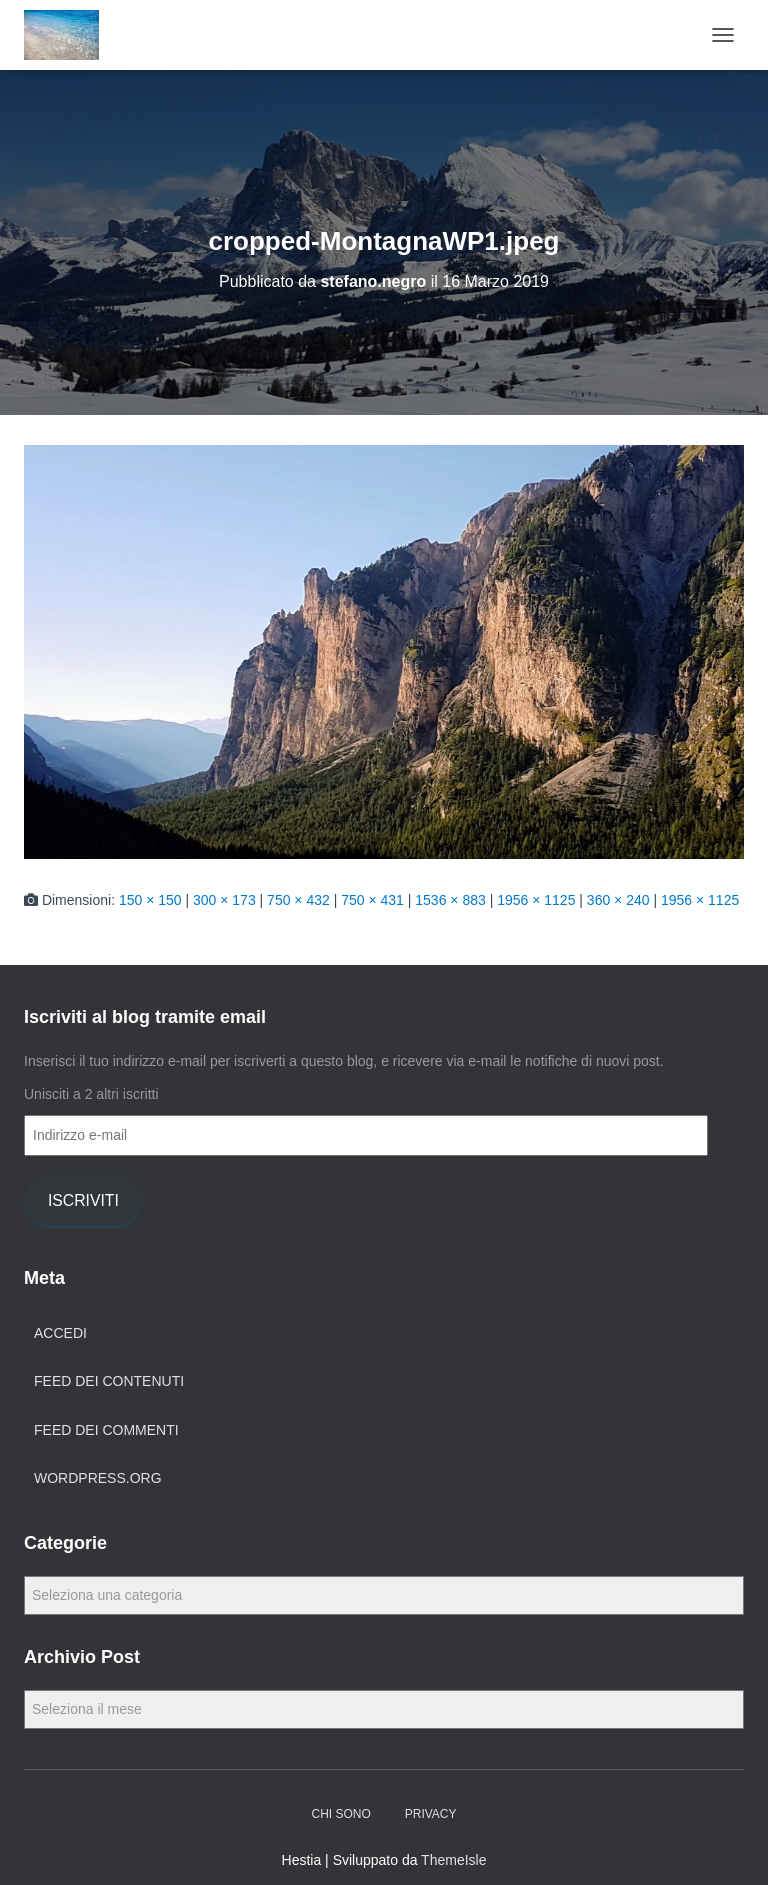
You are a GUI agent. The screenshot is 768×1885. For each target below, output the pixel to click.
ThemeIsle (453, 1860)
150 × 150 (150, 900)
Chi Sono (340, 1814)
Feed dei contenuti (109, 1381)
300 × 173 (224, 900)
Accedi (60, 1333)
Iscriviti (83, 1200)
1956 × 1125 (536, 900)
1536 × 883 (450, 900)
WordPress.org (98, 1478)
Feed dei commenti (106, 1430)
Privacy (431, 1814)
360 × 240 (618, 900)
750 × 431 (372, 900)
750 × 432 (298, 900)
